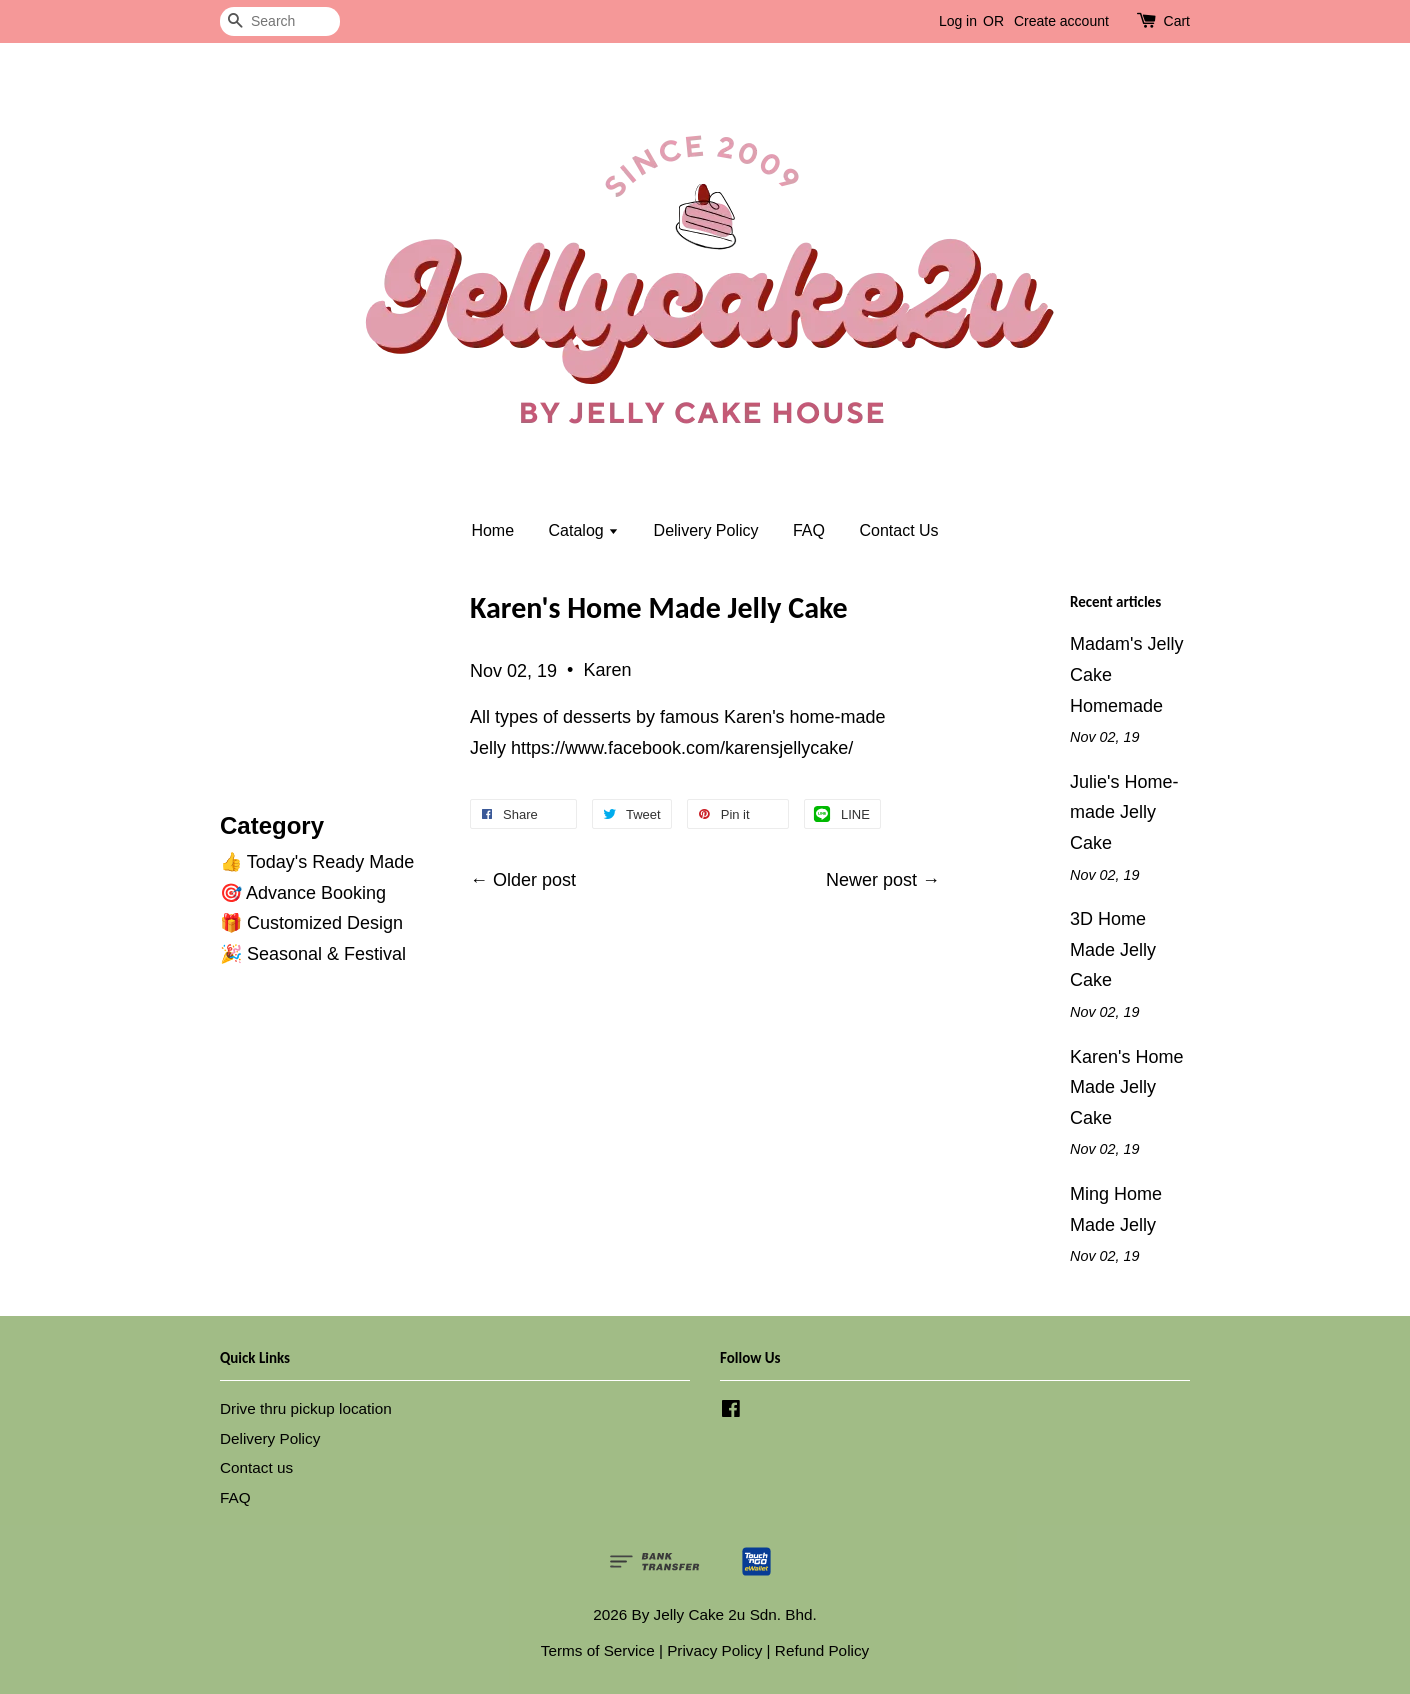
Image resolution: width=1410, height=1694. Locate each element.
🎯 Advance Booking (303, 893)
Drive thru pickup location (306, 1408)
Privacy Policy (714, 1650)
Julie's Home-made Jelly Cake (1124, 812)
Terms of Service (598, 1650)
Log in (958, 21)
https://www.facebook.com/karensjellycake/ (682, 748)
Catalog (584, 530)
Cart (1177, 21)
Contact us (256, 1467)
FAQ (809, 530)
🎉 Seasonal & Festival (313, 954)
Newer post (871, 880)
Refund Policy (822, 1650)
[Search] (280, 21)
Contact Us (898, 530)
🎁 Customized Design (311, 923)
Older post (534, 880)
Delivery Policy (706, 530)
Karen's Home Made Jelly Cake (1126, 1087)
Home (492, 530)
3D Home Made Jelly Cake (1113, 949)
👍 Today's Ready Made (317, 862)
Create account (1061, 21)
